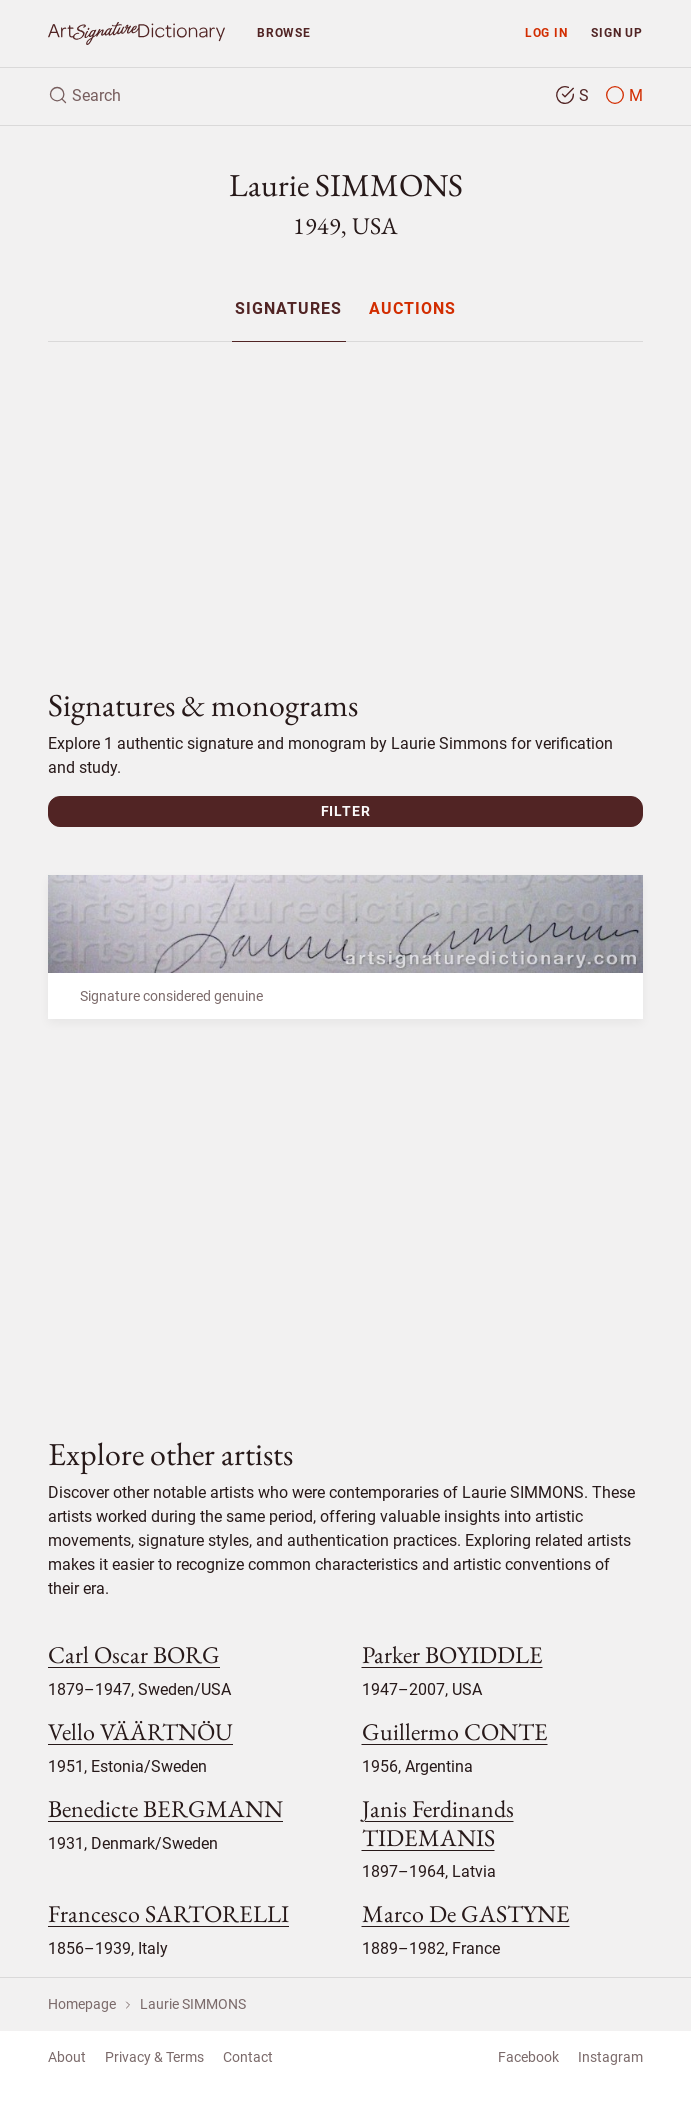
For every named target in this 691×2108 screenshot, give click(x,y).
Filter (346, 811)
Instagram (610, 2057)
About (67, 2057)
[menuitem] (288, 308)
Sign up (617, 32)
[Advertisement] (345, 498)
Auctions (412, 309)
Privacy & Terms (154, 2057)
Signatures (288, 309)
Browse (284, 32)
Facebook (528, 2057)
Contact (248, 2057)
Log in (546, 32)
